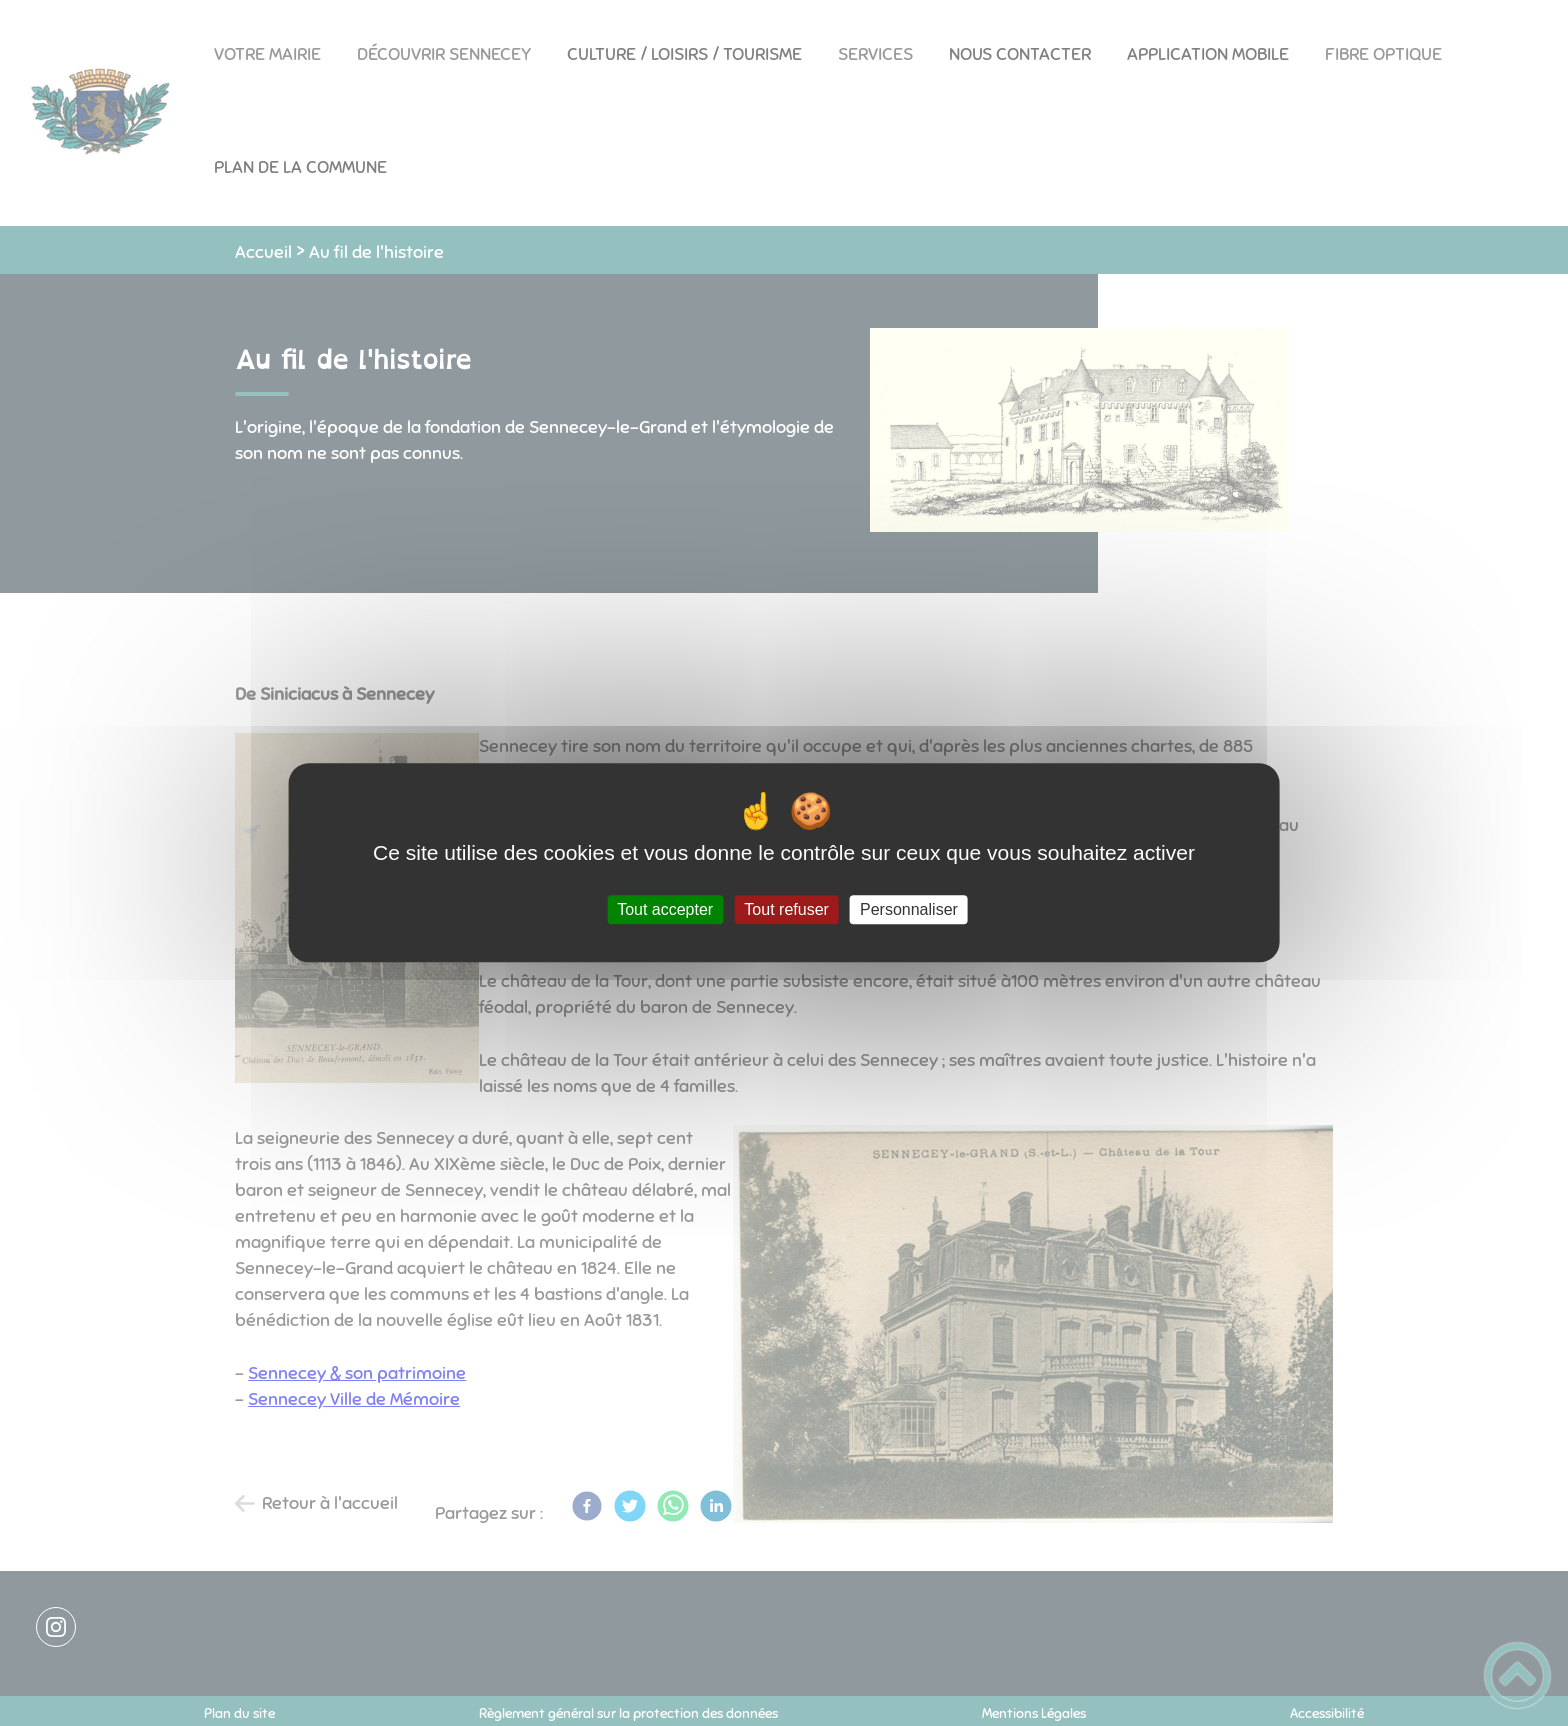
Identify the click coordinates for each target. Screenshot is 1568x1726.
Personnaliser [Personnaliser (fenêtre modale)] (909, 909)
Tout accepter (665, 909)
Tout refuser (786, 909)
